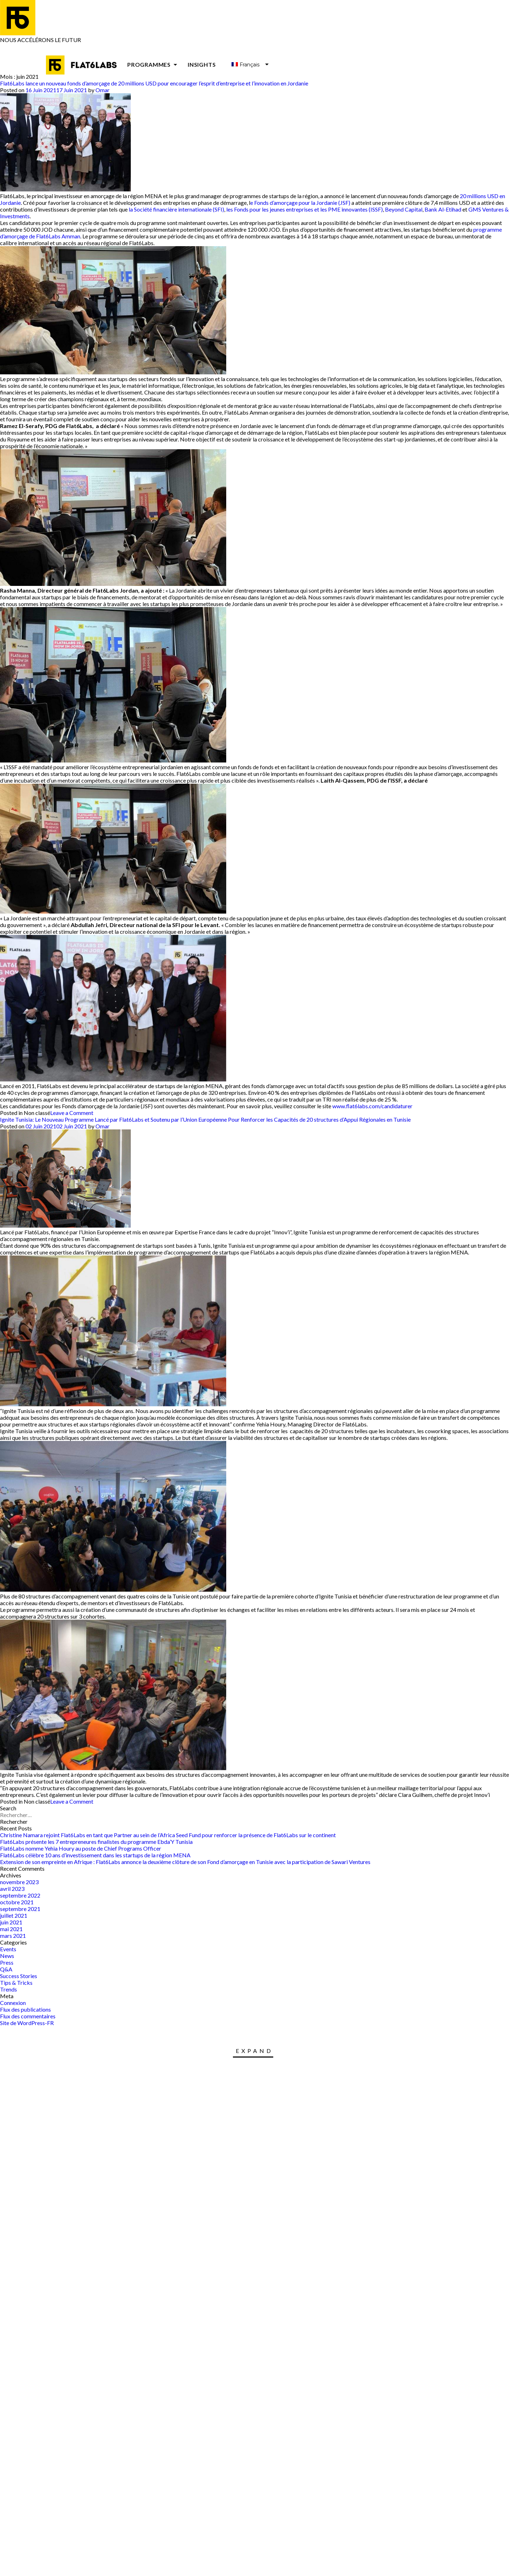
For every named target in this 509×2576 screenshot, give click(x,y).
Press (6, 1962)
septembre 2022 (20, 1895)
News (7, 1955)
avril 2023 (12, 1888)
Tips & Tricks (16, 1982)
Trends (8, 1989)
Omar (102, 90)
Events (8, 1949)
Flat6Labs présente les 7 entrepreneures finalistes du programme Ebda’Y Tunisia (96, 1841)
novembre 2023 (19, 1881)
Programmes (153, 64)
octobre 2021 (17, 1902)
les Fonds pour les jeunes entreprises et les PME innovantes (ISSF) (304, 209)
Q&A (6, 1969)
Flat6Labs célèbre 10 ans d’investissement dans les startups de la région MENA (95, 1855)
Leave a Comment (71, 1112)
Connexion (13, 2002)
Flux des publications (25, 2009)
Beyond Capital (403, 209)
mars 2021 (13, 1935)
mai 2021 (11, 1928)
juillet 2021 (13, 1915)
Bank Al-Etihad (443, 209)
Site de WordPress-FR (27, 2022)
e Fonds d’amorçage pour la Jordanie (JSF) (300, 202)
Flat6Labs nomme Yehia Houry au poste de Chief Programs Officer (80, 1848)
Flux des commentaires (27, 2016)
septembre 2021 (20, 1908)
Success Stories (18, 1975)
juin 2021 (11, 1922)
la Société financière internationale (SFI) (176, 209)
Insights (202, 64)
